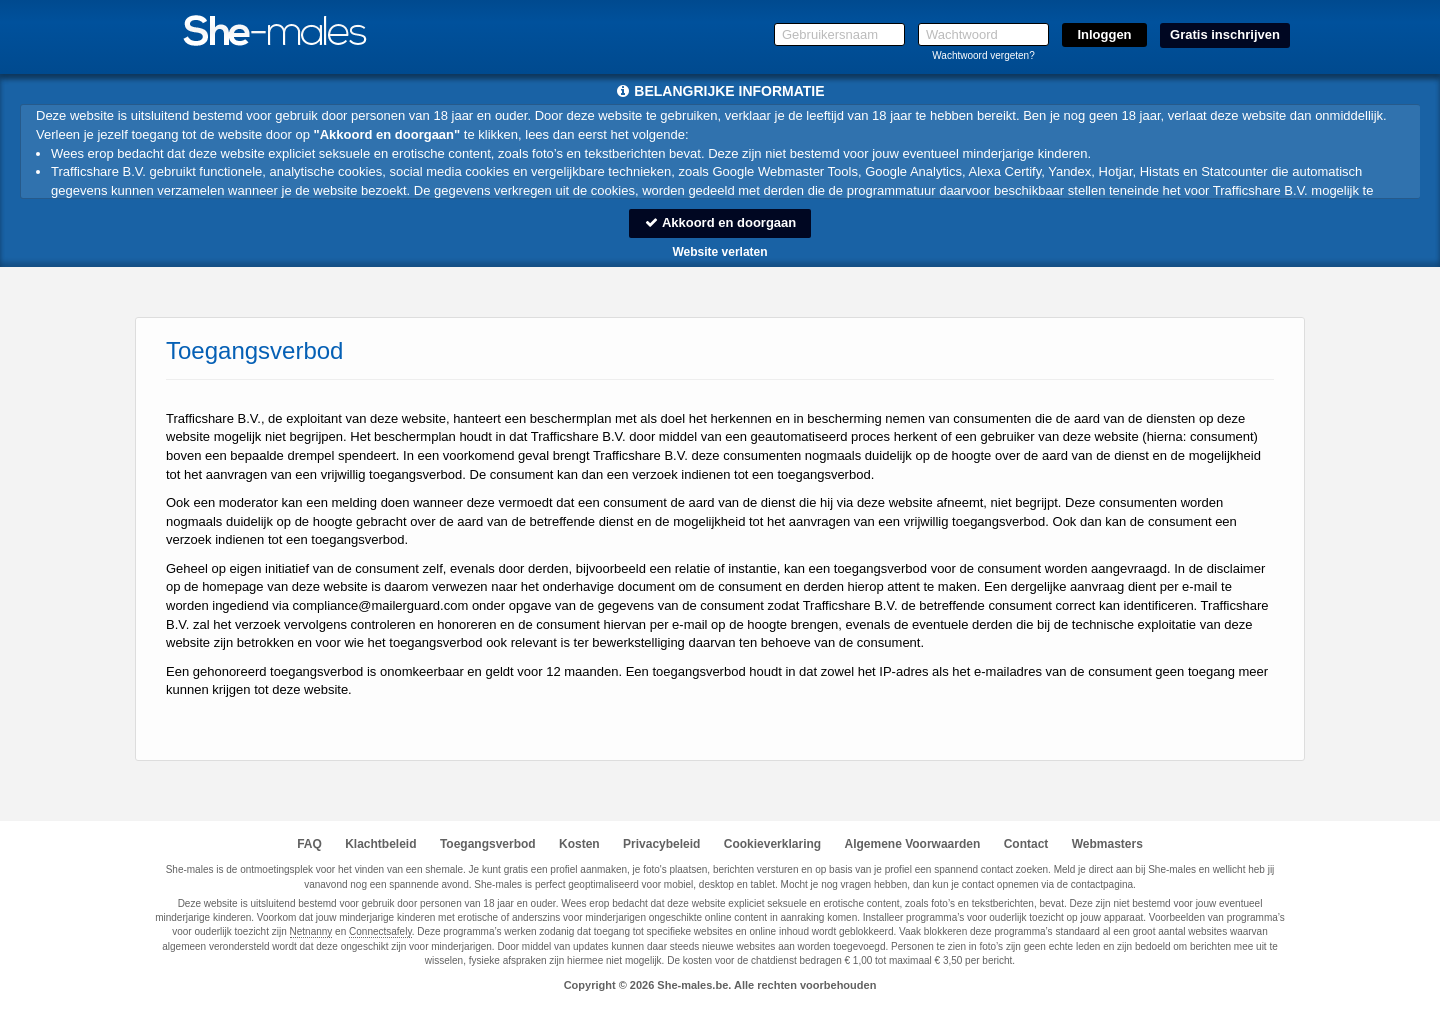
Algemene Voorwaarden (912, 844)
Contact (1026, 844)
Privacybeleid (661, 844)
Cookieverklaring (772, 844)
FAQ (309, 844)
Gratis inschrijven (1225, 34)
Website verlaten (719, 252)
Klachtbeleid (380, 844)
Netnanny (311, 931)
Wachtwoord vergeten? (983, 55)
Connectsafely (380, 931)
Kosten (579, 844)
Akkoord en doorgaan (720, 222)
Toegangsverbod (488, 844)
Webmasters (1107, 844)
